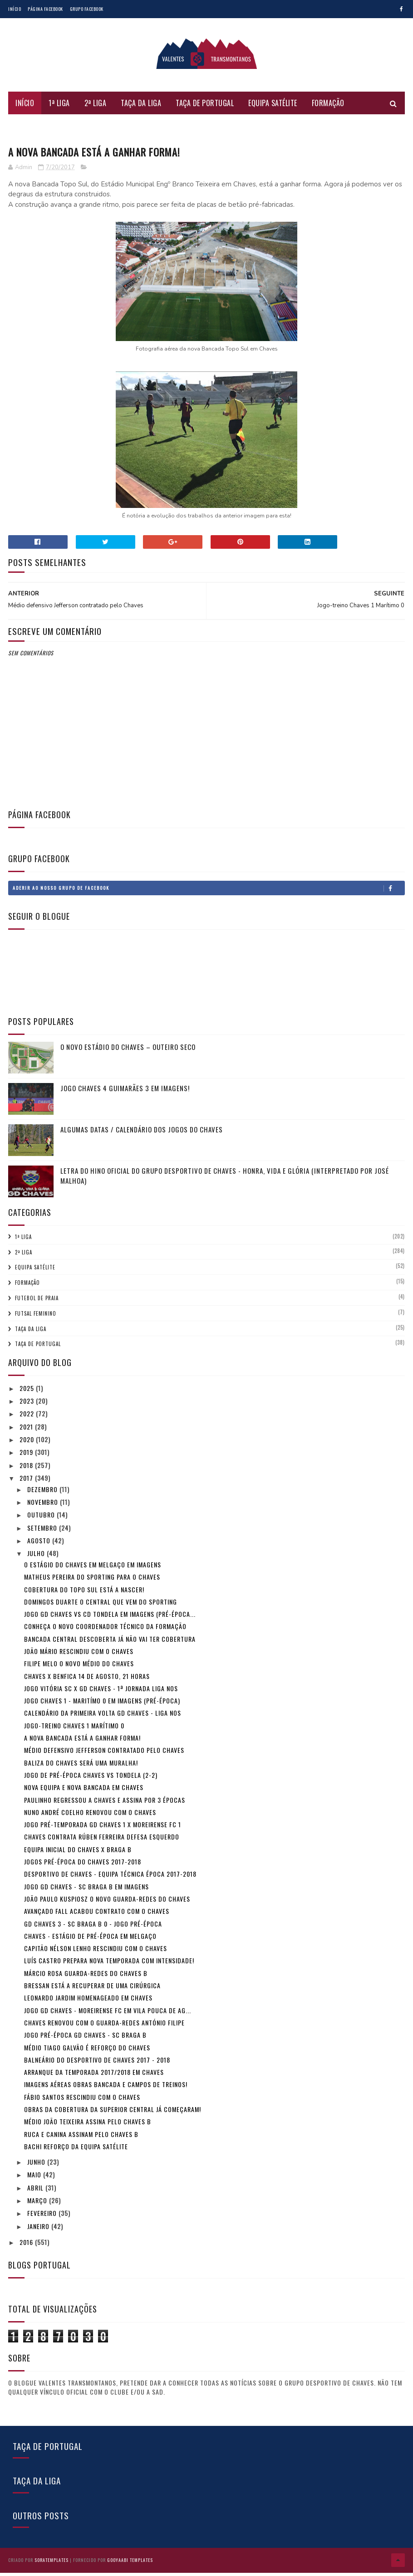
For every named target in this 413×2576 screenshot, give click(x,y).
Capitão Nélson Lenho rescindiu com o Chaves (95, 1954)
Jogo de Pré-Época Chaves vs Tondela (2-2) (90, 1780)
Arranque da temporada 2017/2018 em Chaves (94, 2077)
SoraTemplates (51, 2564)
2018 (27, 1470)
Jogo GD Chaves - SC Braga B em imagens (86, 1892)
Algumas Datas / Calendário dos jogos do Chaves (141, 1135)
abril (36, 2193)
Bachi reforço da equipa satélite (76, 2151)
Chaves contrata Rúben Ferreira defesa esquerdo (101, 1842)
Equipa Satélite (272, 107)
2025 (28, 1393)
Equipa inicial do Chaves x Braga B (78, 1854)
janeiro (39, 2231)
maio (35, 2180)
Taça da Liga (141, 107)
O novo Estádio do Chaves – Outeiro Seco (128, 1052)
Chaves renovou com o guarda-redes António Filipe (104, 2028)
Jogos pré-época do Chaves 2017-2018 (82, 1867)
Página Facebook (45, 8)
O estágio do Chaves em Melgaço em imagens (92, 1570)
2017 (27, 1483)
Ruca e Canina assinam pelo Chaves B (81, 2139)
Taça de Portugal (205, 107)
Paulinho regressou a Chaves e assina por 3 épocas (104, 1805)
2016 (27, 2247)
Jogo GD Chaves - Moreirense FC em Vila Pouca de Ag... (107, 2015)
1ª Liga (59, 107)
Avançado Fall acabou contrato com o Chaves (96, 1917)
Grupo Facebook (86, 8)
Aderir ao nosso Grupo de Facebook (208, 893)
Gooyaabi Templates (130, 2564)
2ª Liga (95, 107)
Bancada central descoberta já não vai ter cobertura (110, 1644)
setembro (43, 1533)
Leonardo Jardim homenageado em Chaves (88, 2003)
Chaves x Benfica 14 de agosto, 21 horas (87, 1681)
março (38, 2205)
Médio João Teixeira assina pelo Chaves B (87, 2127)
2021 (27, 1432)
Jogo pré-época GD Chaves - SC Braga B (85, 2040)
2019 (27, 1458)
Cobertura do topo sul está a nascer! (84, 1595)
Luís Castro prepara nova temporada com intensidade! (109, 1966)
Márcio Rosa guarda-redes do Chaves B (86, 1978)
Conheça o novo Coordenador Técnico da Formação (105, 1632)
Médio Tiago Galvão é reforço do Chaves (87, 2053)
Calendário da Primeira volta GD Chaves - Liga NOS (102, 1718)
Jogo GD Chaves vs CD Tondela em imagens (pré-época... (110, 1619)
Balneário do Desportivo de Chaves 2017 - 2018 (97, 2065)
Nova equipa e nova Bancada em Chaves (83, 1793)
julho (37, 1559)
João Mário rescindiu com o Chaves (78, 1656)
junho (37, 2167)
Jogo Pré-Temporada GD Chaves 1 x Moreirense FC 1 (102, 1830)
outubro (42, 1520)
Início (14, 8)
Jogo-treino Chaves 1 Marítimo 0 (74, 1731)
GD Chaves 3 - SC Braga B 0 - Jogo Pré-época (93, 1929)
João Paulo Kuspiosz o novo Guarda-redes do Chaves (107, 1904)
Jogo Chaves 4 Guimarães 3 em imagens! (125, 1093)
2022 (28, 1419)
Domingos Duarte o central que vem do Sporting (100, 1607)
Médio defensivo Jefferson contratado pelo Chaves (104, 1756)
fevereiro (43, 2219)
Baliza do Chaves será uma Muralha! (81, 1768)
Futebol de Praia (109, 130)
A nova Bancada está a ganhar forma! (82, 1743)
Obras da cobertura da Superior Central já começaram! (112, 2114)
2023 (28, 1406)
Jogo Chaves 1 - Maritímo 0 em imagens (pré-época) (102, 1706)
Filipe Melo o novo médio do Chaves (79, 1669)
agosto (39, 1546)
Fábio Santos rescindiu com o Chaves (82, 2102)
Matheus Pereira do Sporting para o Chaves (92, 1582)
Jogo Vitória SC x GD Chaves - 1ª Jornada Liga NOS (101, 1693)
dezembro (43, 1494)
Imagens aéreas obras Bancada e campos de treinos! (105, 2090)
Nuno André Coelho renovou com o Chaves (90, 1817)
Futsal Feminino (41, 130)
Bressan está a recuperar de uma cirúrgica (92, 1990)
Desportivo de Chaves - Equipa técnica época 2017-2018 (110, 1879)
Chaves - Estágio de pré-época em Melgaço (90, 1941)
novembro (43, 1507)
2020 (28, 1444)
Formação (328, 107)
